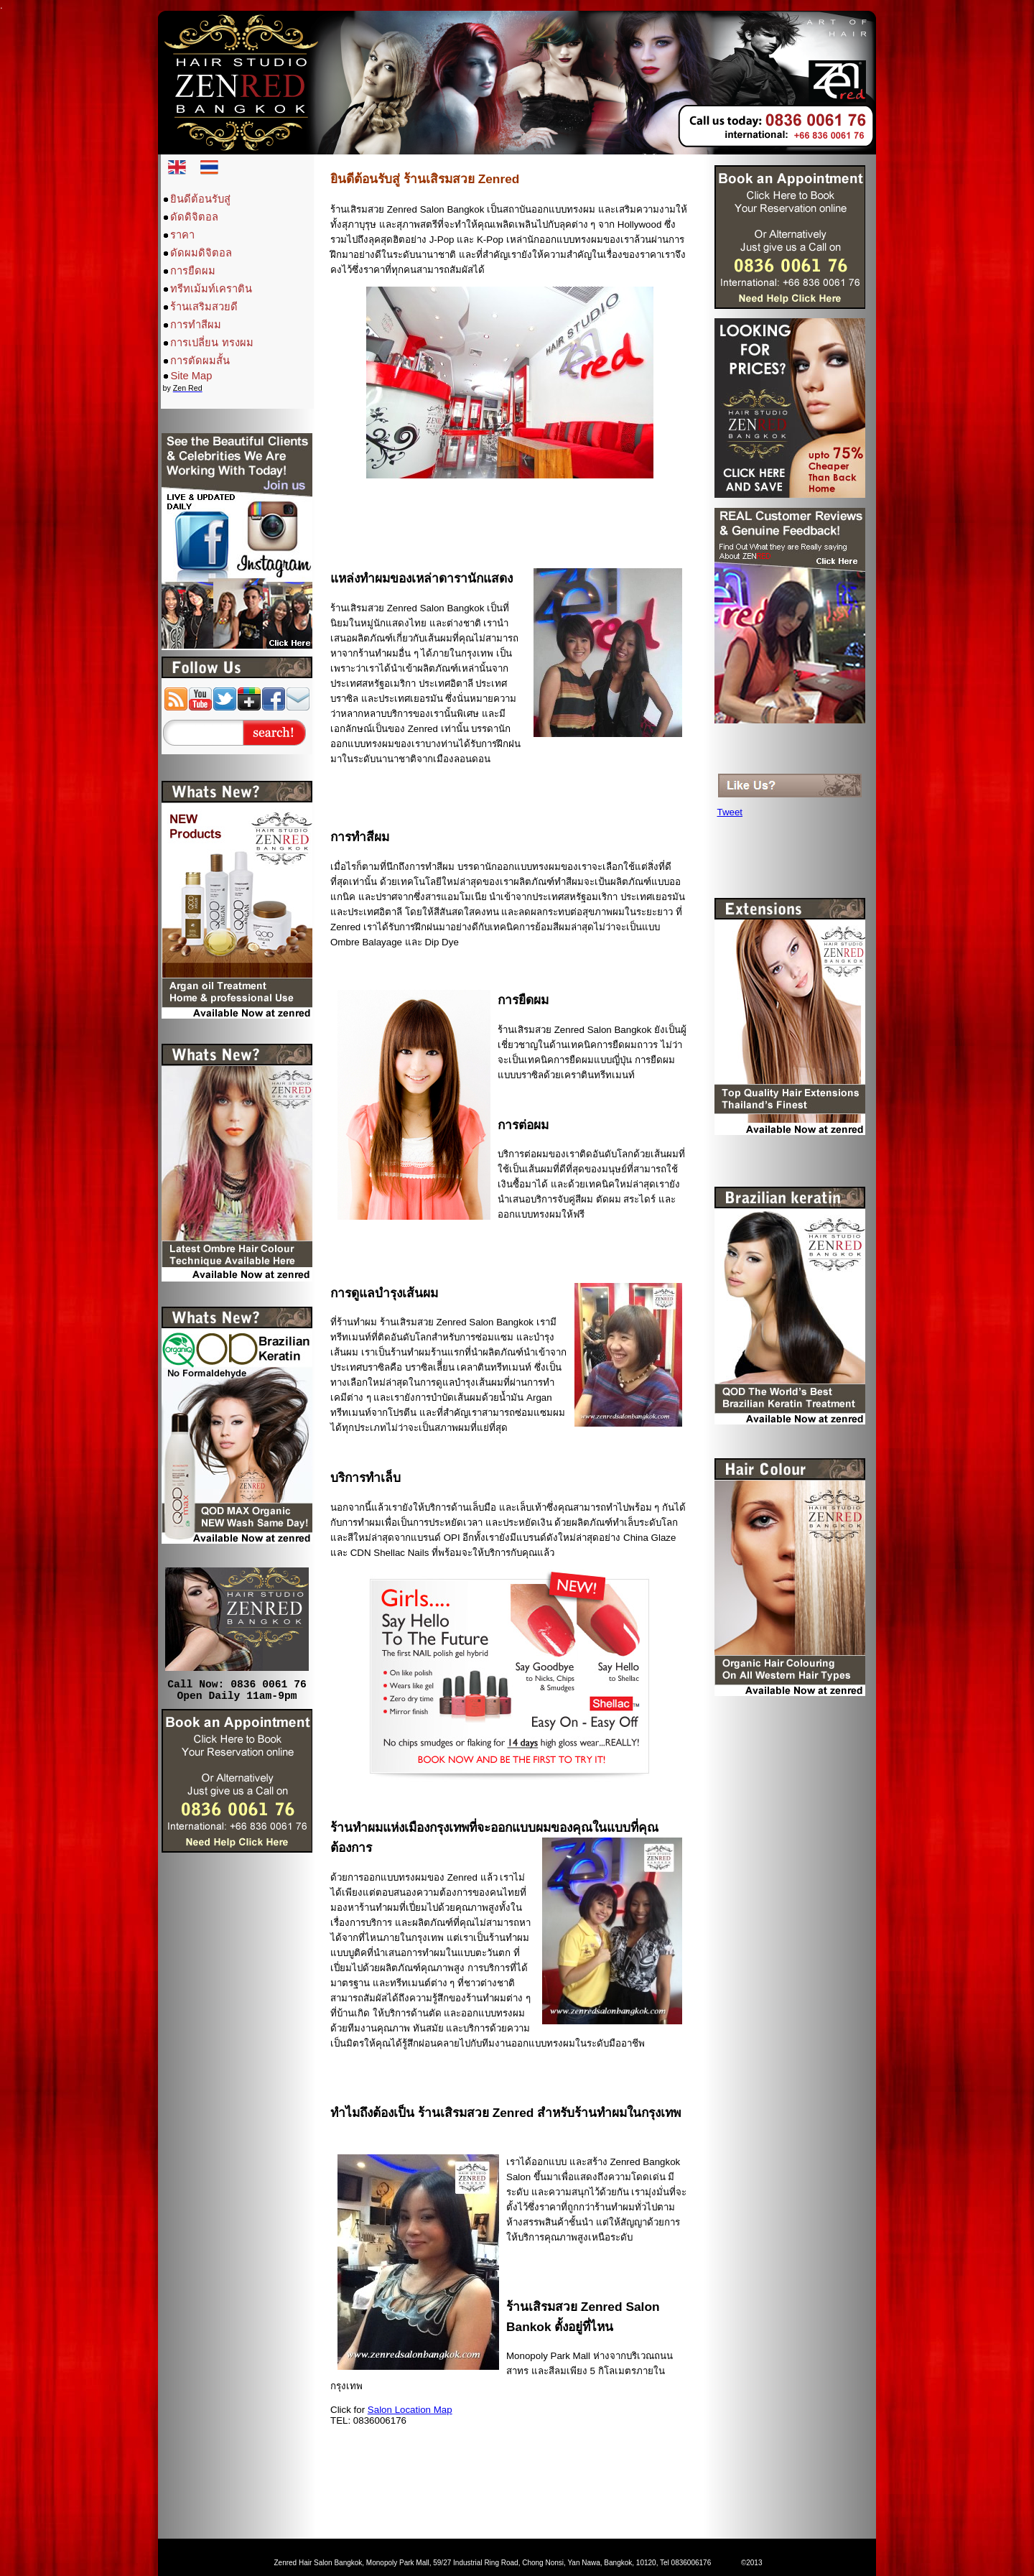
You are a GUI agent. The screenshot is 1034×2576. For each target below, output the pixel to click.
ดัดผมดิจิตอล (201, 253)
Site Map (191, 375)
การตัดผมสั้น (200, 360)
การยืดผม (192, 271)
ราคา (182, 235)
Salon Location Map (410, 2409)
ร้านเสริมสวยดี (204, 306)
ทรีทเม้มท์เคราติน (211, 289)
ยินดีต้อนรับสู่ (200, 199)
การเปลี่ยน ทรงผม (211, 342)
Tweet (730, 812)
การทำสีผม (195, 324)
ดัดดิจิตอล (194, 217)
